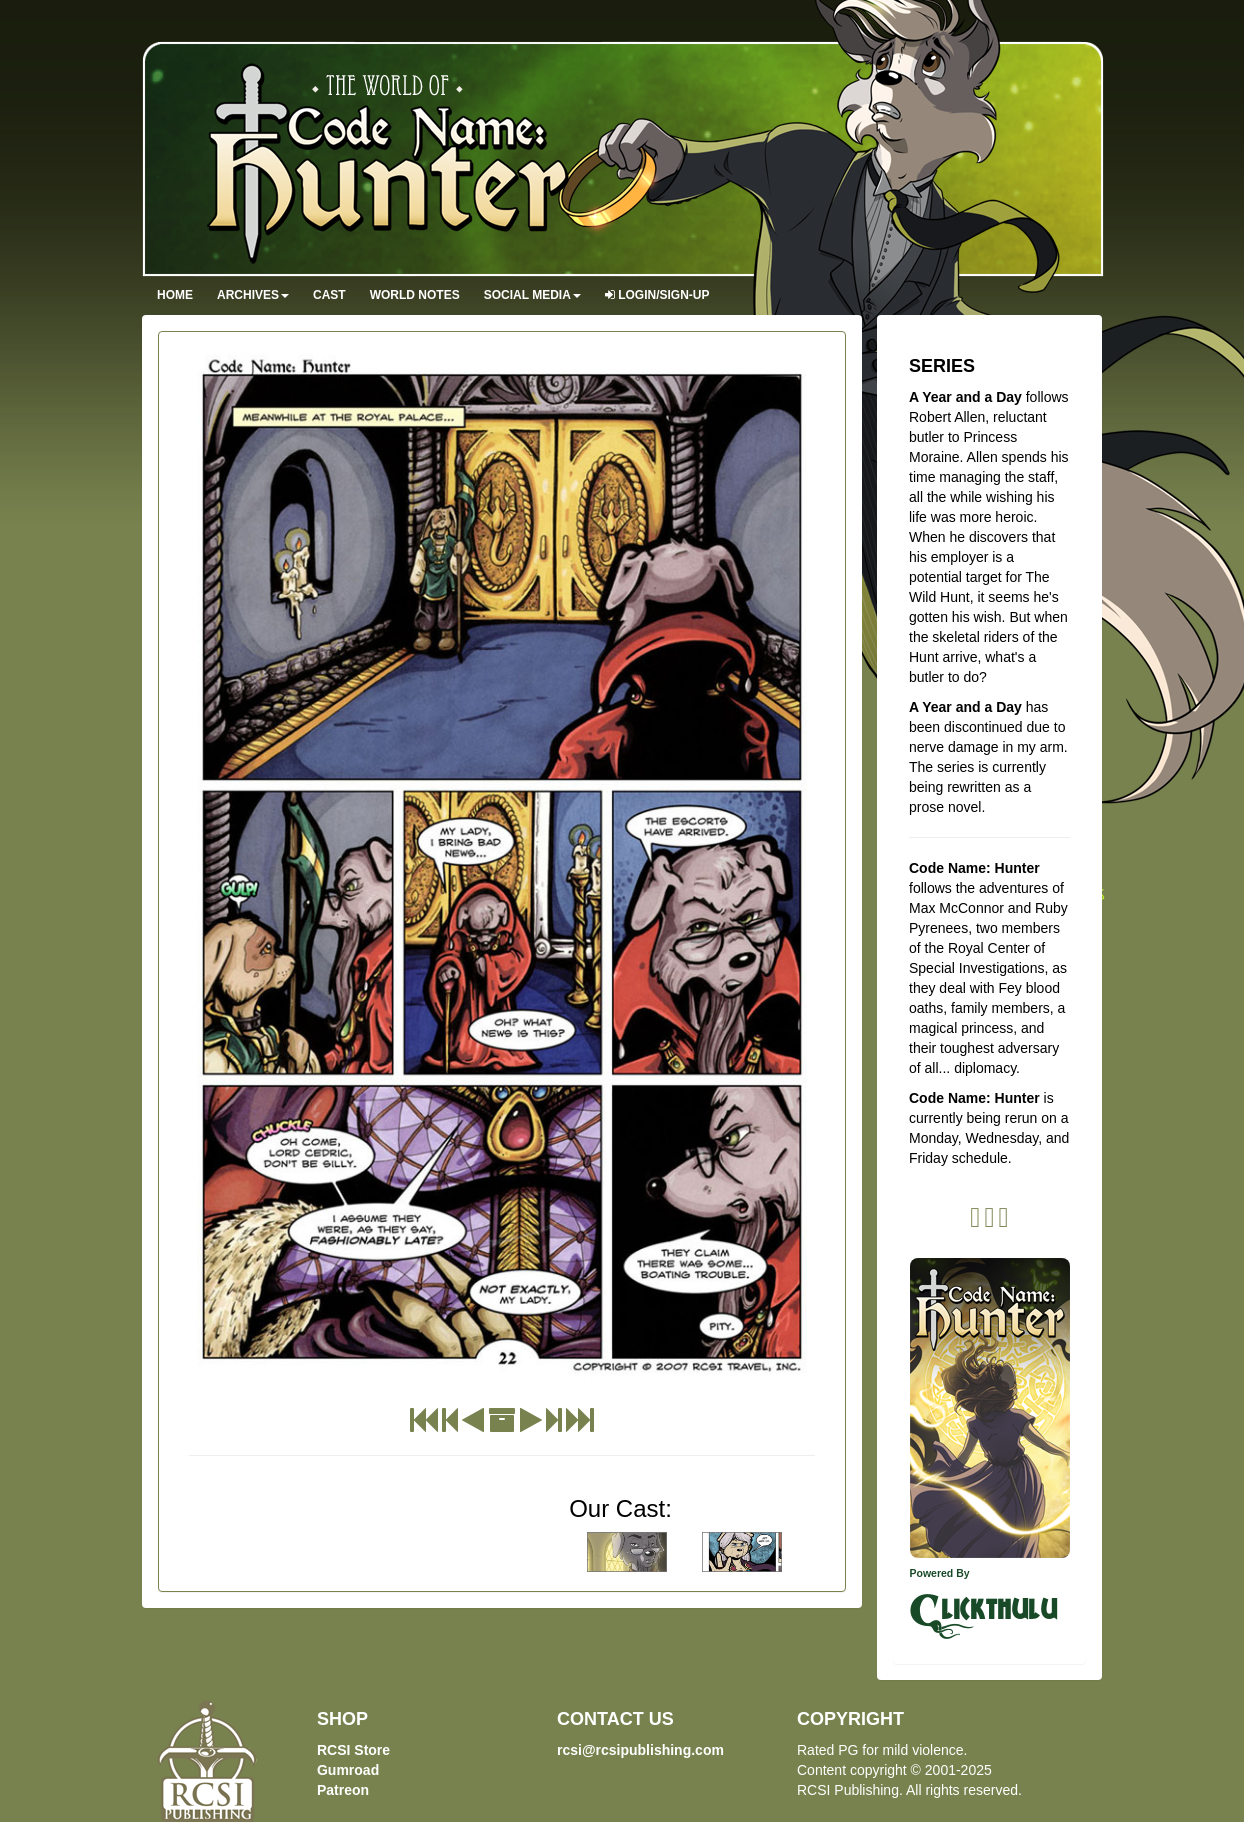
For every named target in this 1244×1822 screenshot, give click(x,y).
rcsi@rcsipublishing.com (640, 1750)
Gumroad (348, 1770)
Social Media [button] (532, 295)
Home (175, 295)
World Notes (415, 295)
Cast (329, 295)
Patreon (343, 1790)
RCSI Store (353, 1750)
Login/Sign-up (657, 295)
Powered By (940, 1573)
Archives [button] (253, 295)
